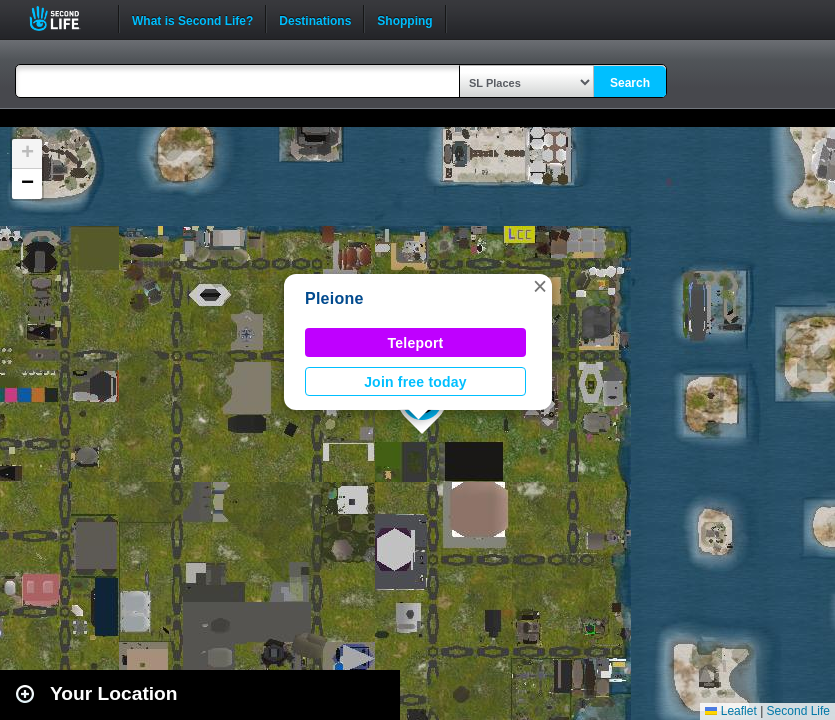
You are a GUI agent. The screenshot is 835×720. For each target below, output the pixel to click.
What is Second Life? (192, 19)
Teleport (416, 343)
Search (630, 83)
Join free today (415, 382)
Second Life (65, 18)
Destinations (315, 19)
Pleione (334, 298)
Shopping (404, 19)
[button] (540, 286)
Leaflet (730, 711)
